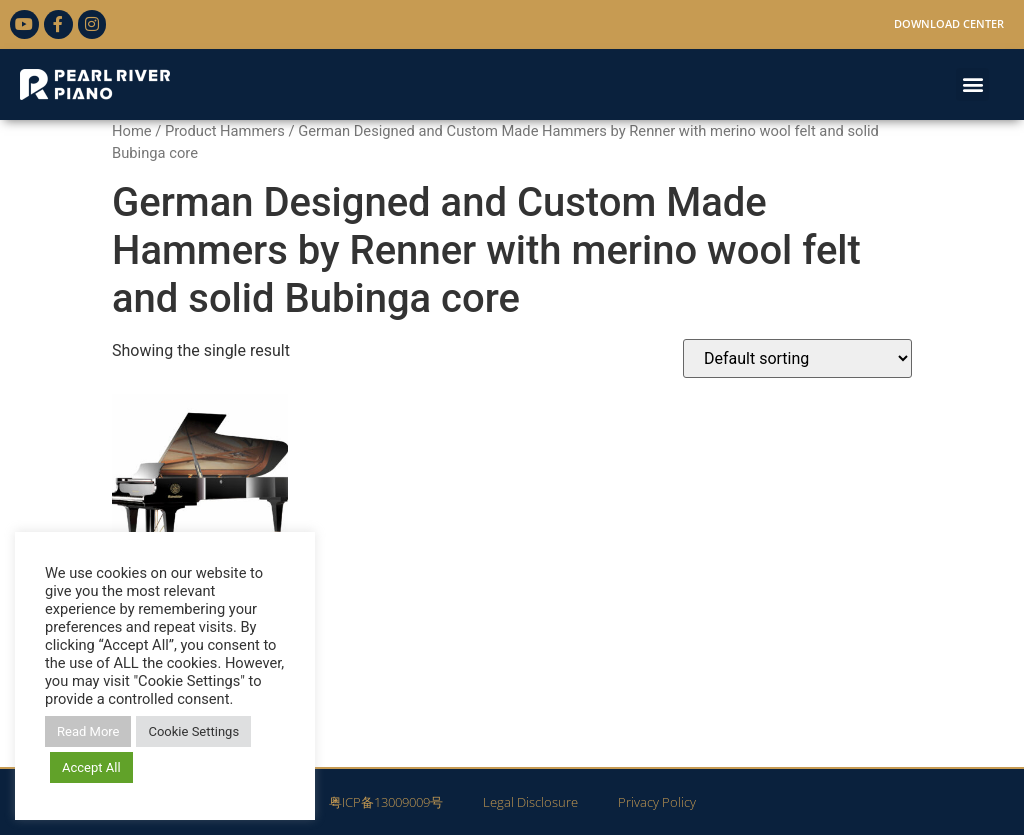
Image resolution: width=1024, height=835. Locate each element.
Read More (88, 731)
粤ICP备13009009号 (386, 802)
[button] (972, 84)
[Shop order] (797, 358)
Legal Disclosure (530, 802)
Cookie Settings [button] (193, 731)
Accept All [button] (91, 767)
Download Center (949, 23)
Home (132, 131)
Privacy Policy (657, 802)
